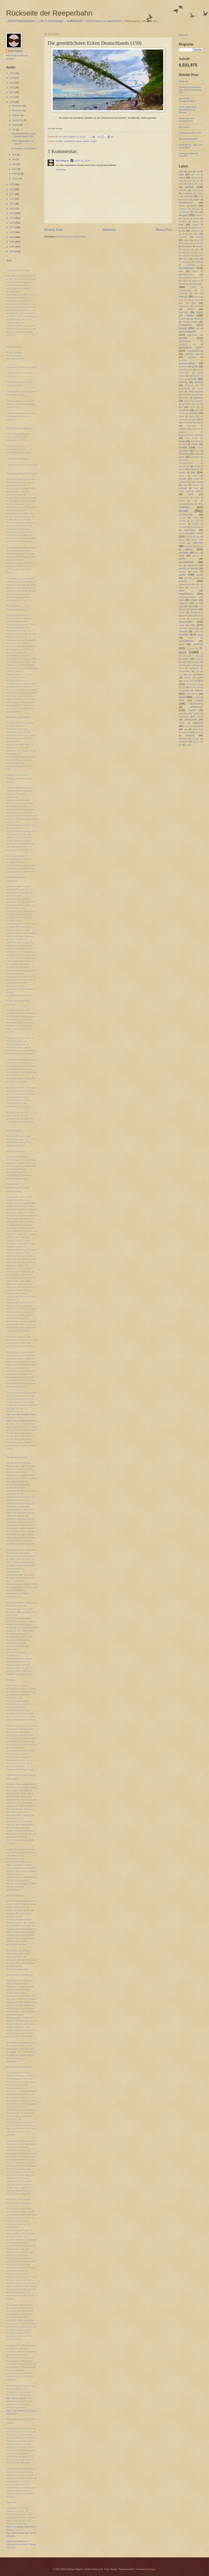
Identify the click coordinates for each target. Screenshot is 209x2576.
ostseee (182, 543)
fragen (200, 312)
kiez (198, 429)
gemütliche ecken (73, 141)
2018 (12, 189)
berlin (194, 205)
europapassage (185, 290)
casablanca (195, 231)
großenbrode (194, 376)
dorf (191, 253)
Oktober (16, 115)
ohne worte (196, 533)
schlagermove (197, 612)
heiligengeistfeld (196, 392)
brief (181, 224)
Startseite (109, 229)
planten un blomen (188, 568)
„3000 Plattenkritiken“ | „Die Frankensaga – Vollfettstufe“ (45, 21)
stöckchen (195, 662)
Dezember (17, 106)
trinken (199, 690)
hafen (194, 378)
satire (190, 606)
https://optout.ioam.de (16, 2398)
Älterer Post (164, 229)
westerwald (188, 726)
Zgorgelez (196, 742)
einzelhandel (186, 268)
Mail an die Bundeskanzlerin (187, 99)
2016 (12, 199)
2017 (12, 194)
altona (182, 177)
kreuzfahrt (184, 453)
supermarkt (194, 668)
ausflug (189, 186)
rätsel (181, 590)
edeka (188, 262)
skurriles (184, 634)
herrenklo (198, 397)
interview (193, 413)
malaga (197, 479)
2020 (12, 102)
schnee (186, 616)
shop (181, 628)
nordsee (196, 524)
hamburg (198, 382)
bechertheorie (185, 202)
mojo (195, 501)
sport (181, 644)
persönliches (186, 562)
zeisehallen (184, 742)
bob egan (199, 215)
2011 (12, 222)
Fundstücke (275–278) (190, 133)
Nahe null (184, 81)
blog (196, 212)
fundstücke (185, 324)
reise (181, 600)
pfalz (181, 565)
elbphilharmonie (186, 274)
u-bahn (196, 697)
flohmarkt (183, 312)
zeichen (195, 739)
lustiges (182, 476)
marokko (196, 485)
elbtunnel (182, 278)
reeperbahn (185, 593)
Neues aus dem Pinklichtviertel (186, 119)
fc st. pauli (183, 300)
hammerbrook (184, 388)
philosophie (193, 565)
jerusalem (192, 419)
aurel (200, 184)
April (14, 164)
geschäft (192, 357)
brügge (181, 228)
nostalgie (183, 527)
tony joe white (194, 687)
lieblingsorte (194, 469)
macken (183, 478)
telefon (200, 678)
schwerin (182, 619)
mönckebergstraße (186, 504)
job (201, 419)
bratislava (182, 222)
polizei (200, 575)
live (193, 472)
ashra (181, 184)
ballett (200, 197)
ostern (181, 540)
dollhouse (186, 249)
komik (194, 444)
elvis (191, 278)
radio (181, 587)
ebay (186, 259)
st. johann (190, 648)
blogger (183, 215)
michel (196, 498)
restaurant (184, 603)
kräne (197, 451)
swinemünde (184, 671)
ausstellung (187, 193)
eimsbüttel (191, 265)
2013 (12, 213)
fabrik (196, 293)
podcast (182, 572)
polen (195, 572)
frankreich (198, 319)
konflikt (183, 447)
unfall (181, 700)
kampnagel (191, 426)
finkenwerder (184, 306)
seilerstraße (186, 621)
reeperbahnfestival (187, 597)
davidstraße (198, 243)
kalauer (199, 423)
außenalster (197, 190)
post (186, 578)
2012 (12, 218)
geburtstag (192, 335)
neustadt (182, 521)
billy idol (195, 209)
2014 (12, 208)
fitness (190, 309)
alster (181, 174)
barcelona (185, 200)
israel (181, 416)
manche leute (185, 482)
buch (190, 228)
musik (183, 511)
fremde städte (190, 321)
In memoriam (112, 21)
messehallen (184, 498)
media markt (184, 491)
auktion (190, 184)
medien (199, 491)
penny (182, 558)
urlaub (94, 141)
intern (197, 410)
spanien (192, 638)
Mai (14, 159)
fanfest (197, 297)
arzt (197, 181)
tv (197, 694)
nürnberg (194, 527)
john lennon (188, 423)
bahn (189, 196)
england (185, 281)
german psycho (194, 354)
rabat (197, 584)
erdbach (182, 284)
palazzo (199, 546)
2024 (12, 82)
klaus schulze (192, 438)
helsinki (185, 395)
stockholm (183, 665)
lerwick (197, 466)
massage (183, 488)
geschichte (183, 360)
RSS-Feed (93, 21)
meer (190, 494)
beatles (196, 200)
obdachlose (190, 530)
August (16, 125)
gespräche (183, 367)
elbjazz (195, 271)
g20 (197, 328)
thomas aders (188, 681)
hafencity (183, 382)
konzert (200, 448)
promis (183, 581)
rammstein (194, 588)
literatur (182, 473)
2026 (12, 73)
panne (189, 549)
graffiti (190, 370)
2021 (12, 97)
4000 (181, 171)
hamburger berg (192, 385)
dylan (200, 256)
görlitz (181, 370)
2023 (12, 87)
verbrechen (196, 706)
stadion (185, 659)
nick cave (195, 521)
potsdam (196, 578)
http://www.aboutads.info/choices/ (21, 1414)
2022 (12, 92)
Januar (16, 178)
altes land (195, 175)
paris (197, 553)
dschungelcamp (188, 256)
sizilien (196, 632)
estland (193, 287)
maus (195, 488)
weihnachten (190, 719)
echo (181, 262)
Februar (16, 173)
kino (201, 435)
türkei (189, 694)
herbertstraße (197, 395)
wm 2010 (199, 732)
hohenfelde (198, 401)
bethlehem (183, 209)
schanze (194, 609)
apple (181, 181)
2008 (12, 237)
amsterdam (195, 178)
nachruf (182, 518)
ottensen (198, 542)
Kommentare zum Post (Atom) (71, 236)
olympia (189, 537)
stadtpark (199, 659)
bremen (196, 222)
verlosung (183, 713)
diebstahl (199, 246)
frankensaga (184, 319)
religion (194, 600)
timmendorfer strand (194, 684)
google (195, 366)
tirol (183, 687)
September (18, 120)
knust (193, 441)
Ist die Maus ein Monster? (24, 148)
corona (199, 237)
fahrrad (183, 296)
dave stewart (184, 243)
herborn (186, 398)
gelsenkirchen (185, 341)
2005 (12, 251)
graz (198, 370)
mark (185, 485)
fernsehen (196, 300)
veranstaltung (196, 703)
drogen (200, 253)
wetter (200, 726)
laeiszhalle (195, 457)
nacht (195, 518)
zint (180, 745)
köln (184, 444)
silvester (183, 631)
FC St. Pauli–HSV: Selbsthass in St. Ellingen (188, 110)
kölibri (200, 441)
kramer (185, 450)
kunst (181, 457)
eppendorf (196, 281)
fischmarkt (198, 306)
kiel (192, 429)
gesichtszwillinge (187, 363)
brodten (59, 141)
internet (182, 413)
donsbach (183, 253)
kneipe (182, 441)
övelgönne (188, 546)
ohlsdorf (182, 533)
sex (193, 625)
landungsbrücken (185, 463)
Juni (14, 154)
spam (200, 634)
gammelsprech (187, 331)
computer (183, 237)
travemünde (184, 691)
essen (199, 283)
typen (182, 696)
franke (189, 315)
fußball (183, 328)
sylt (197, 671)
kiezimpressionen (186, 435)
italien (192, 416)
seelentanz (195, 619)
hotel (198, 404)
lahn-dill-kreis (184, 460)
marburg (199, 482)
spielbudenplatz (186, 641)
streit (181, 668)
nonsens (182, 524)
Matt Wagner (62, 160)
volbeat (196, 713)
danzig (197, 240)
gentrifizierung (196, 351)
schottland (196, 616)
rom (196, 603)
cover (186, 240)
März (15, 169)
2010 (12, 227)
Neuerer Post (53, 229)
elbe (181, 271)
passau (195, 556)
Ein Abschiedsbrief (188, 139)
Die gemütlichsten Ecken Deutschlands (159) (24, 134)
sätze (201, 606)
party (181, 555)
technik (188, 678)
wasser (200, 716)
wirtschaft (186, 732)
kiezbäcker (183, 432)
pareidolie (183, 552)
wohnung (190, 735)
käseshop (183, 429)
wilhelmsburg (198, 729)
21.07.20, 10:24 (82, 160)
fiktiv (181, 303)
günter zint (183, 379)
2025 (12, 78)
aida (190, 171)
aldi (197, 171)
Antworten (61, 169)
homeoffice (186, 404)
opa (198, 537)
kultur (197, 454)
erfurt (190, 284)
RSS (9, 260)
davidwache (187, 246)
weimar (181, 723)
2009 (12, 232)
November (17, 110)
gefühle (183, 338)
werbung (198, 722)
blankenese (184, 212)
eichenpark (198, 262)
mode (181, 501)
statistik (184, 662)
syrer (181, 674)
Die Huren (185, 127)
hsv (180, 407)
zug (187, 745)
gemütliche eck (187, 345)
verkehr (192, 710)
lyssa (195, 476)
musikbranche (186, 514)
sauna (184, 609)
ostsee (86, 141)
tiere (200, 680)
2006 (12, 246)
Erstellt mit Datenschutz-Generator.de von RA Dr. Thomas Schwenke (21, 2544)
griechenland (184, 373)
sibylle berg (193, 628)
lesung (182, 469)
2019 (12, 184)
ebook (196, 259)
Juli (14, 129)
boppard (185, 218)
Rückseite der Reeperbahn (49, 13)
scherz (182, 612)
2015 (12, 203)
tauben (199, 674)
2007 (12, 241)
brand (196, 218)
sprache (198, 644)
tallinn (190, 674)
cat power (183, 234)
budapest (199, 228)
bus (183, 230)
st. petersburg (197, 656)
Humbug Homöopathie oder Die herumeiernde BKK (190, 90)
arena (189, 181)
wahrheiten (184, 716)
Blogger (152, 2569)
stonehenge (195, 665)
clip (195, 234)
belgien (181, 206)
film (194, 303)
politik (182, 574)
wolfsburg (183, 739)
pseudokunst (184, 584)
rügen (181, 606)
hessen (187, 401)
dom (197, 249)
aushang (182, 190)
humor (192, 407)
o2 (202, 527)
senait (181, 625)
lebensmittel (184, 466)
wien (186, 729)
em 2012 (199, 278)
